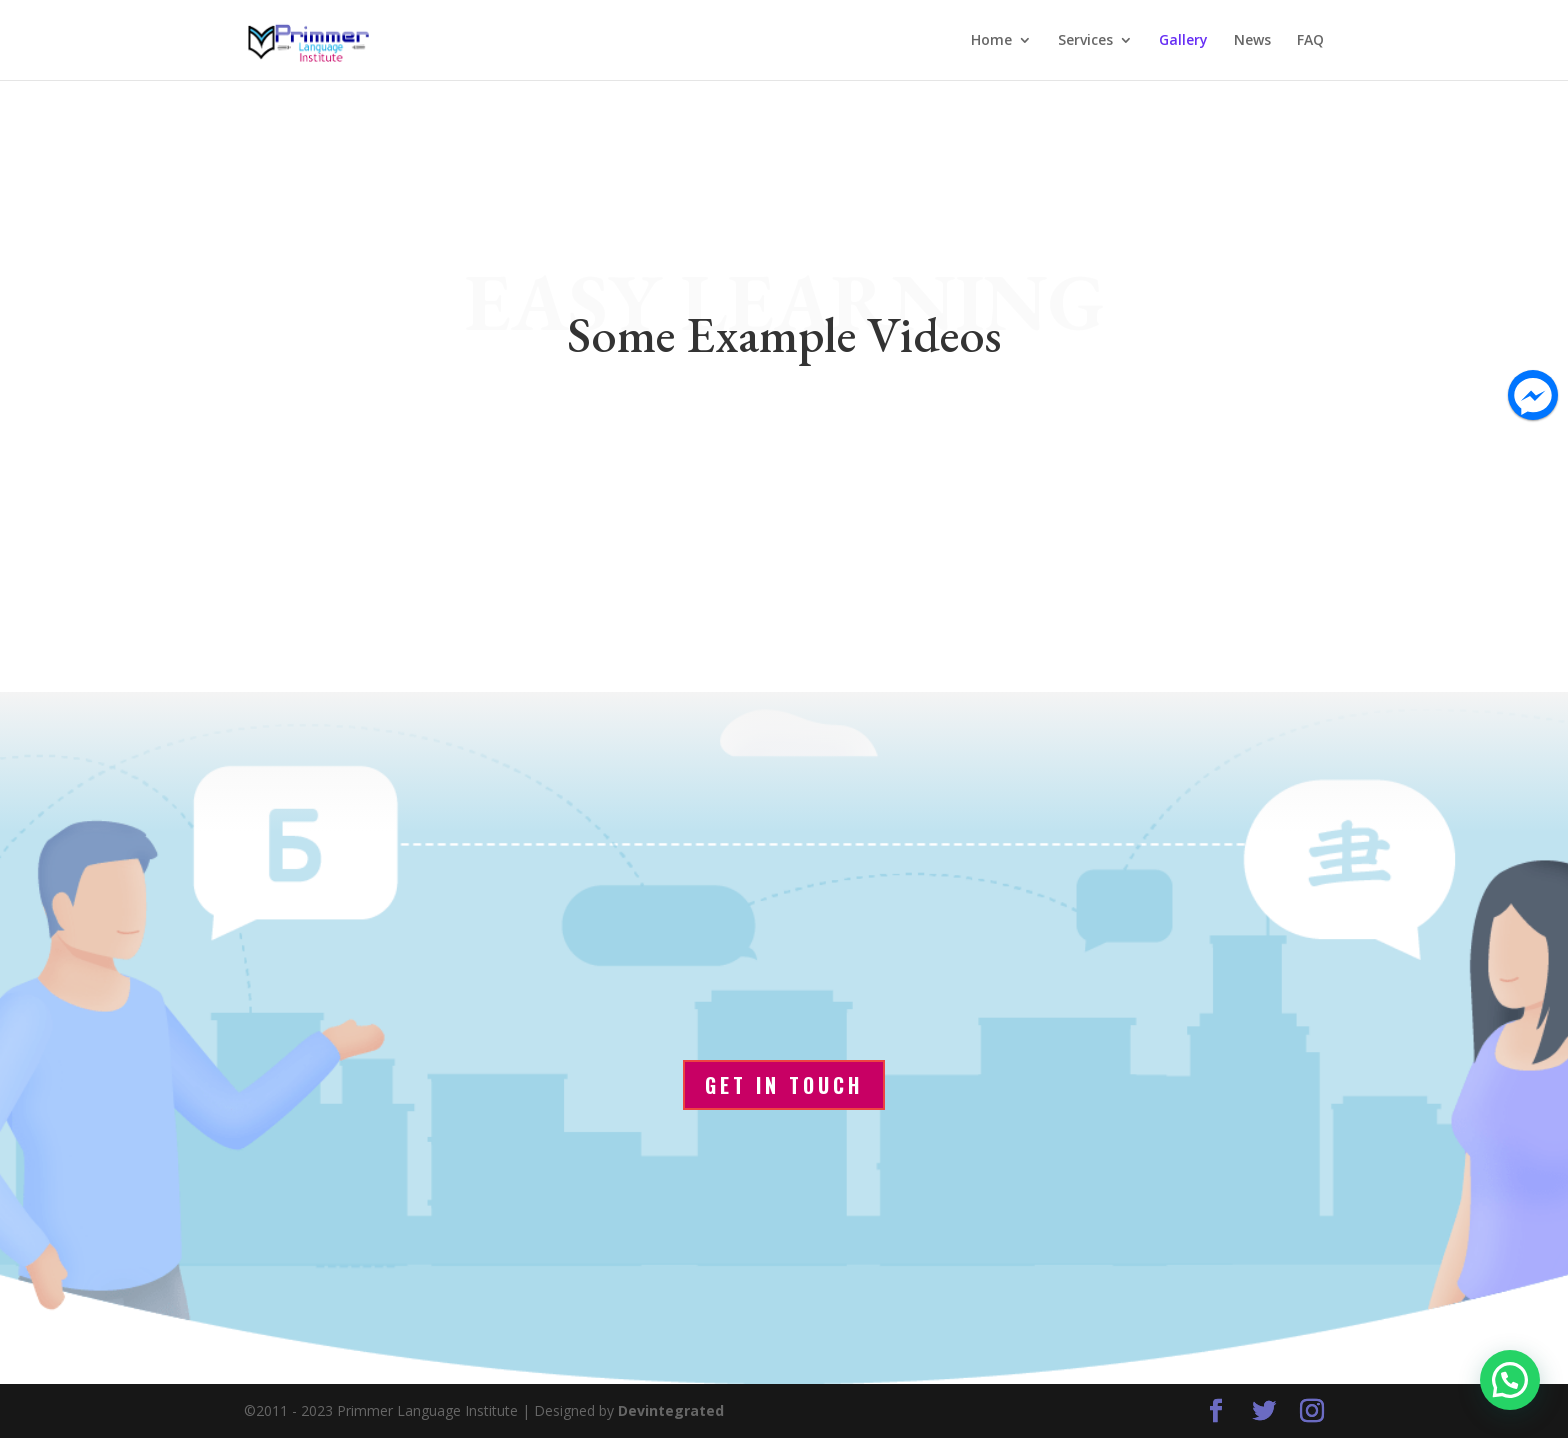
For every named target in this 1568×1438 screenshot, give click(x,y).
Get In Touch (784, 1085)
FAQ (1310, 41)
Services (1085, 41)
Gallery (1183, 41)
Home (991, 41)
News (1252, 41)
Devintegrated (671, 1410)
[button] (1510, 1380)
